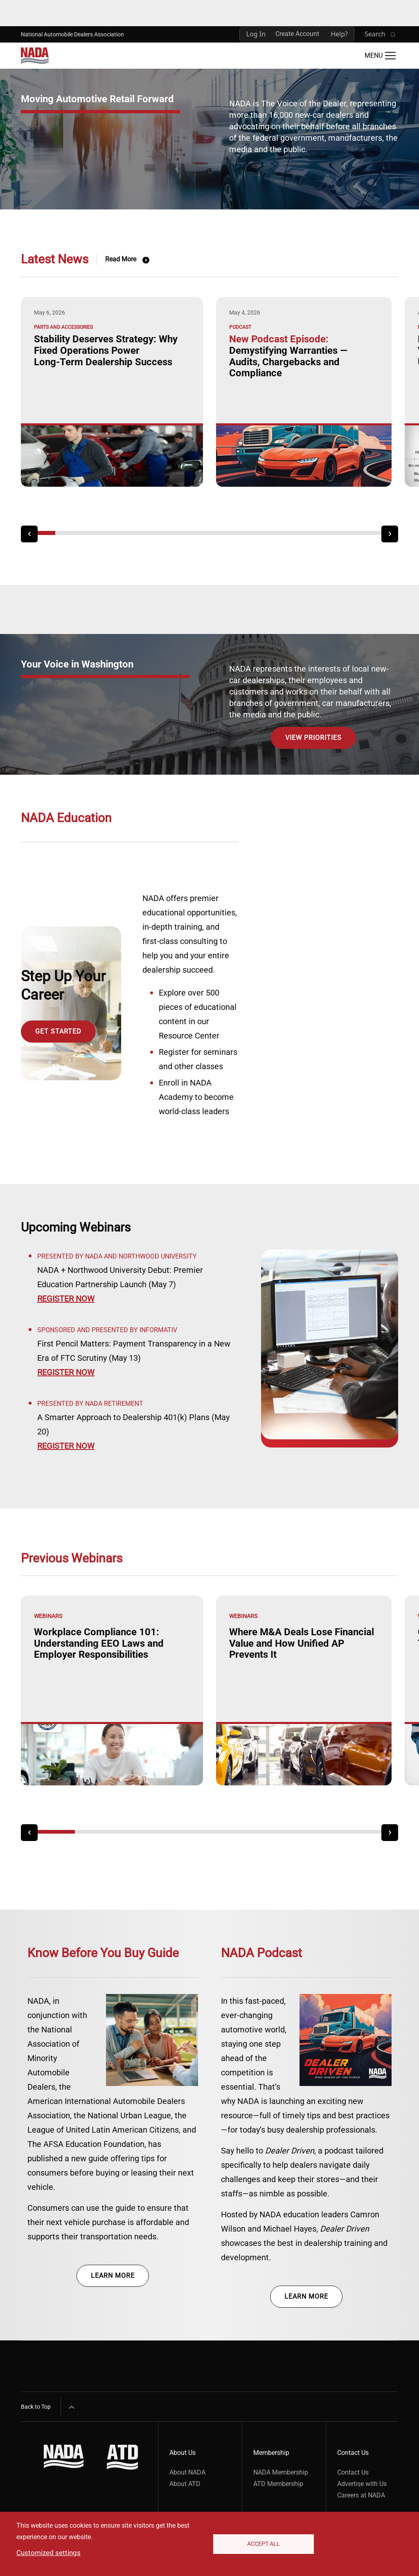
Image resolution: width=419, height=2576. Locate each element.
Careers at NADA (361, 2495)
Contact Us (353, 2472)
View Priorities (313, 738)
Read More (120, 259)
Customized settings (48, 2553)
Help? (339, 33)
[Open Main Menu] (380, 55)
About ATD (184, 2484)
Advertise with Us (362, 2484)
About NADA (187, 2472)
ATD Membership (278, 2484)
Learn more (113, 2275)
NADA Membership (280, 2472)
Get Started (58, 1031)
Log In (256, 33)
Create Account (297, 34)
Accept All (263, 2543)
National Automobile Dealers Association (72, 34)
